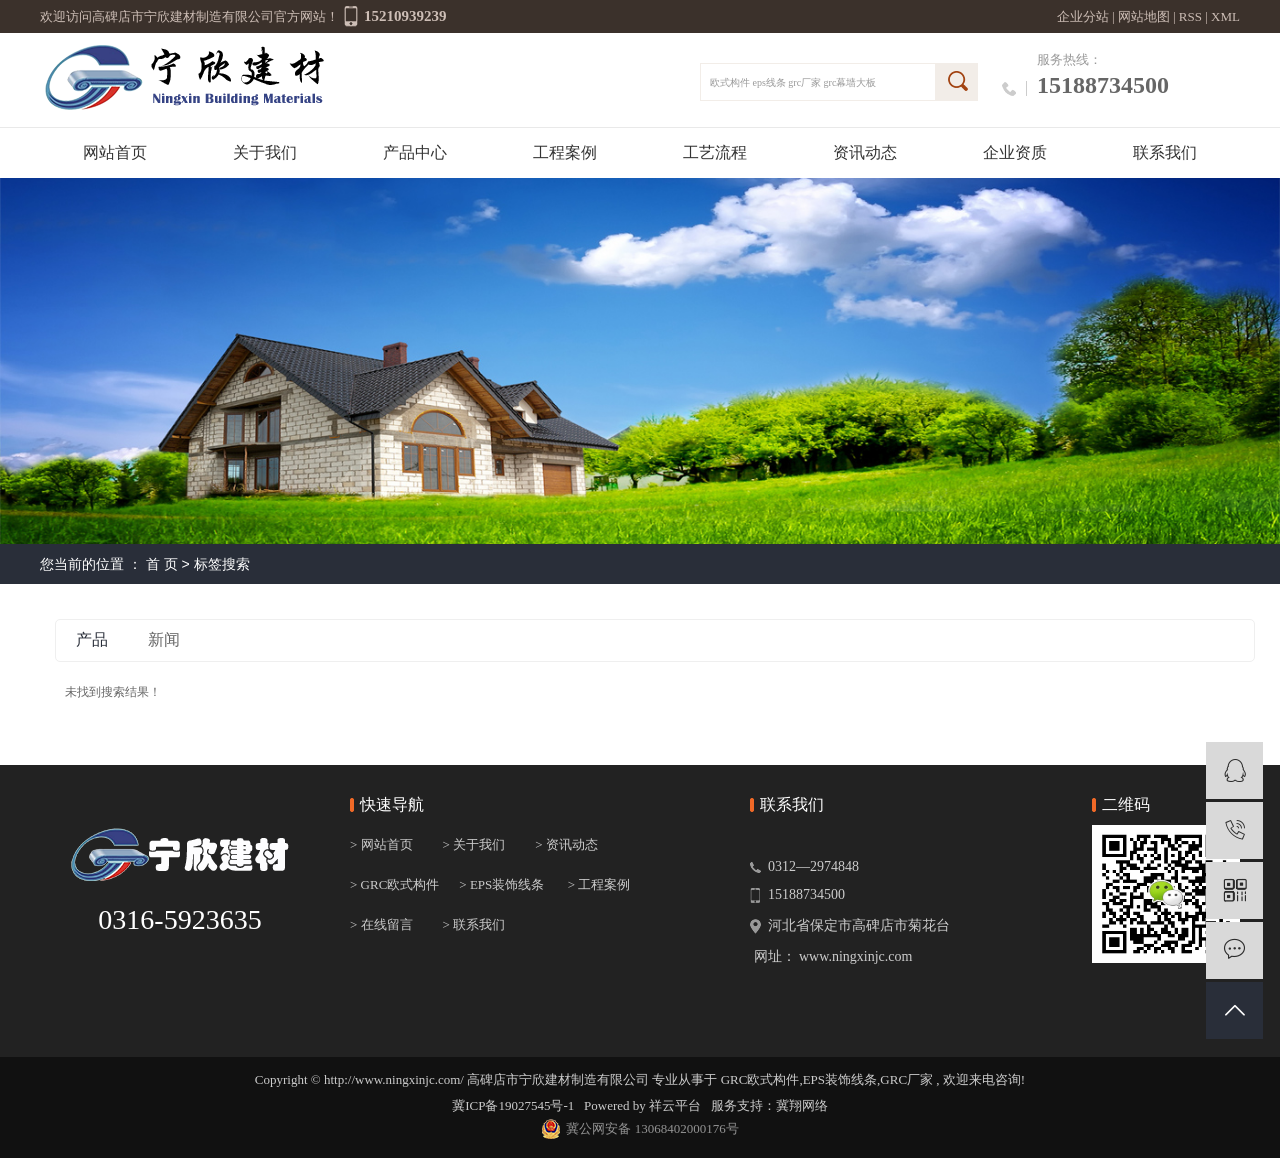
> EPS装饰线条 (501, 884)
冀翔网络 (802, 1105)
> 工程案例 (599, 884)
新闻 (164, 639)
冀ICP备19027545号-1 (513, 1105)
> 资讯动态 (566, 844)
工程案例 (565, 152)
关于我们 (265, 152)
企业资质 (1015, 152)
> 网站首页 (381, 844)
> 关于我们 (474, 844)
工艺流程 (715, 152)
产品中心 (415, 152)
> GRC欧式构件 (394, 884)
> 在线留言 (381, 924)
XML (1225, 16)
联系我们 (1165, 152)
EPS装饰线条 (840, 1079)
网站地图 (1145, 16)
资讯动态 (865, 152)
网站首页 (115, 152)
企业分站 (1083, 16)
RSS (1190, 16)
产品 (92, 639)
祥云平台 (675, 1105)
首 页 (162, 564)
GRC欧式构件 (760, 1079)
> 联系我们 (474, 924)
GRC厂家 (906, 1079)
